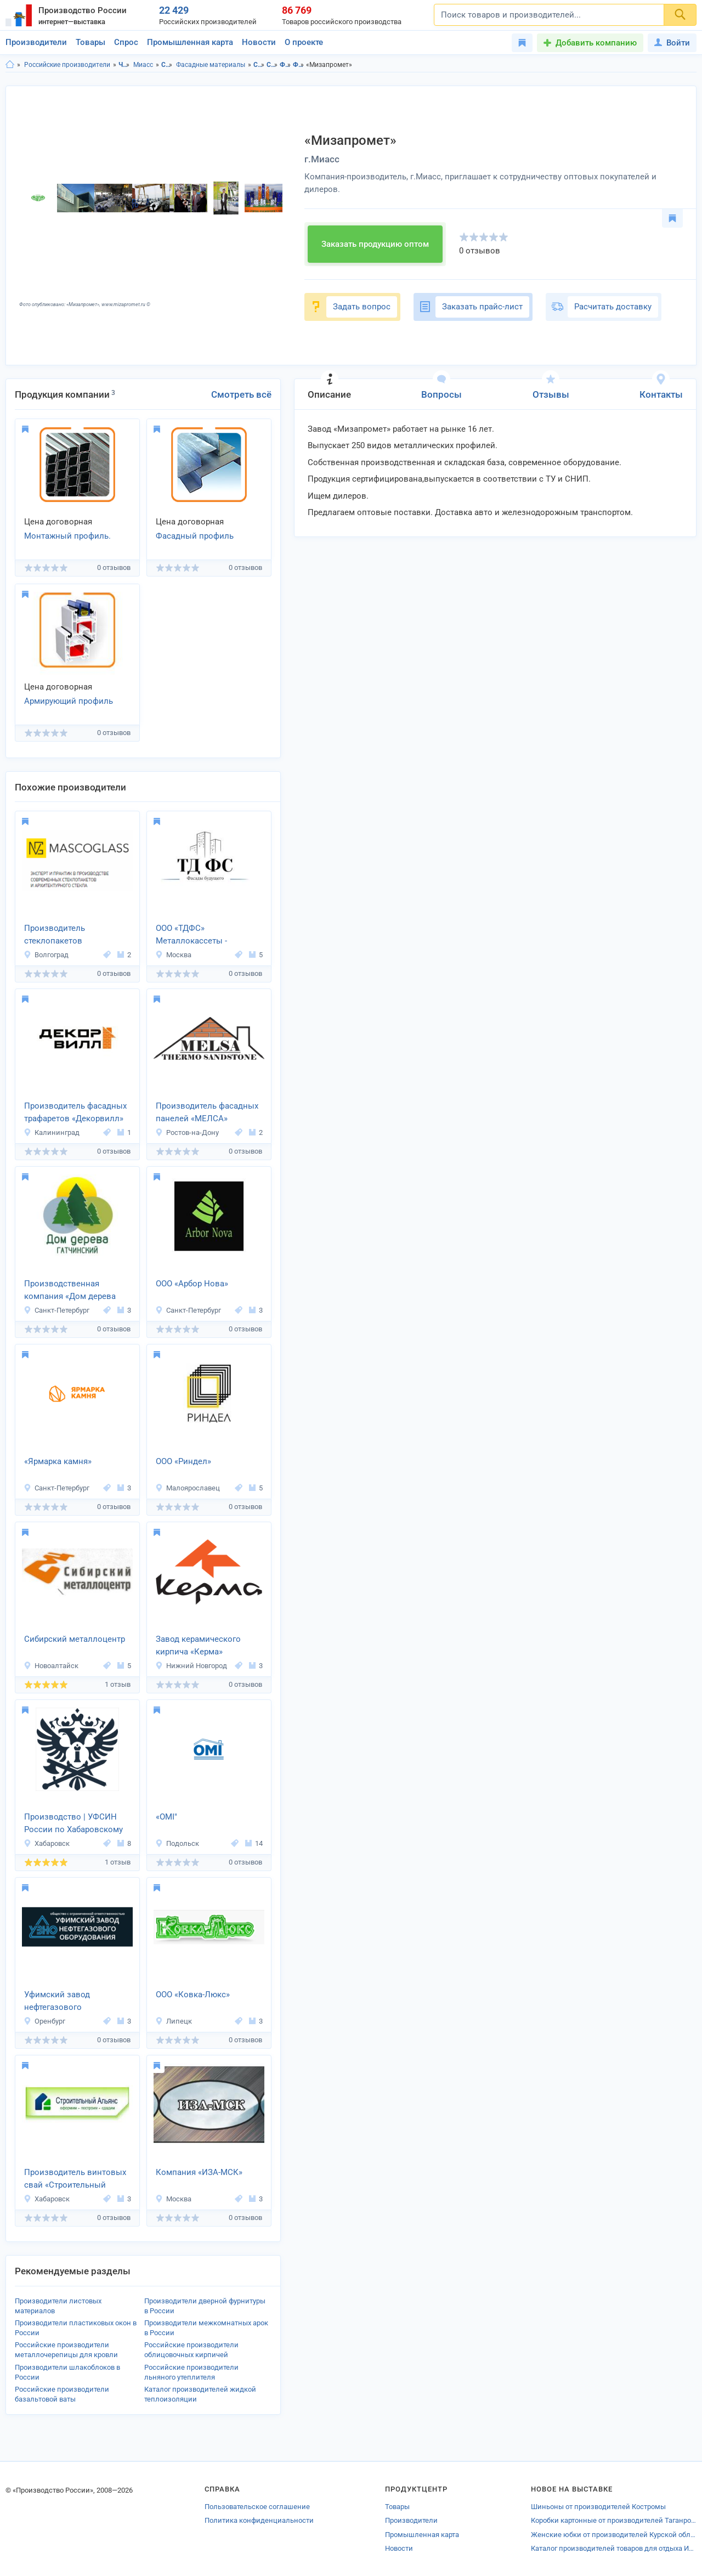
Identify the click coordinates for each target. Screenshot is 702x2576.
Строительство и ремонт (167, 65)
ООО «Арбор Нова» (192, 1284)
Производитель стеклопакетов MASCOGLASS (54, 935)
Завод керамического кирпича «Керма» (198, 1645)
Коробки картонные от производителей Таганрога (614, 2520)
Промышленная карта (190, 42)
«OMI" (166, 1817)
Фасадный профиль (195, 536)
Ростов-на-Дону (187, 1132)
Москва (173, 955)
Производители (36, 42)
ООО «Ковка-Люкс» (193, 1994)
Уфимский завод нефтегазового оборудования (57, 2002)
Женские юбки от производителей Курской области (614, 2534)
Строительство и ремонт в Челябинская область (259, 65)
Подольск (177, 1843)
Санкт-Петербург (56, 1310)
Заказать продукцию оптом (375, 244)
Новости (259, 42)
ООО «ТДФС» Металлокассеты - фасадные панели (191, 935)
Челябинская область (124, 65)
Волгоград (46, 955)
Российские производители (67, 65)
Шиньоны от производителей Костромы (598, 2506)
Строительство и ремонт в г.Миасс (272, 65)
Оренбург (44, 2021)
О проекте (304, 42)
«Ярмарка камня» (58, 1461)
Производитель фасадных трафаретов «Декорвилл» (75, 1112)
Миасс (143, 65)
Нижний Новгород (191, 1666)
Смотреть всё (241, 394)
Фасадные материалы (210, 65)
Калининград (52, 1132)
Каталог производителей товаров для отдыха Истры (614, 2548)
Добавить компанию (596, 43)
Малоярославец (187, 1488)
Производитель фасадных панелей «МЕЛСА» (207, 1112)
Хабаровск (47, 1843)
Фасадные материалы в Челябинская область (285, 65)
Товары (90, 42)
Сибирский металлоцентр (74, 1639)
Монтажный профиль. (67, 536)
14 (254, 1843)
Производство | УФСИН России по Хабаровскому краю (73, 1824)
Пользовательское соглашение (257, 2506)
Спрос (126, 42)
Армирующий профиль (68, 701)
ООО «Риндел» (183, 1461)
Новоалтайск (51, 1666)
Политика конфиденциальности (259, 2520)
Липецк (173, 2021)
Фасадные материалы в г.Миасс (298, 65)
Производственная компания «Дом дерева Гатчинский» (70, 1291)
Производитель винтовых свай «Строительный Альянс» (75, 2179)
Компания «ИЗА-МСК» (199, 2172)
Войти (672, 43)
